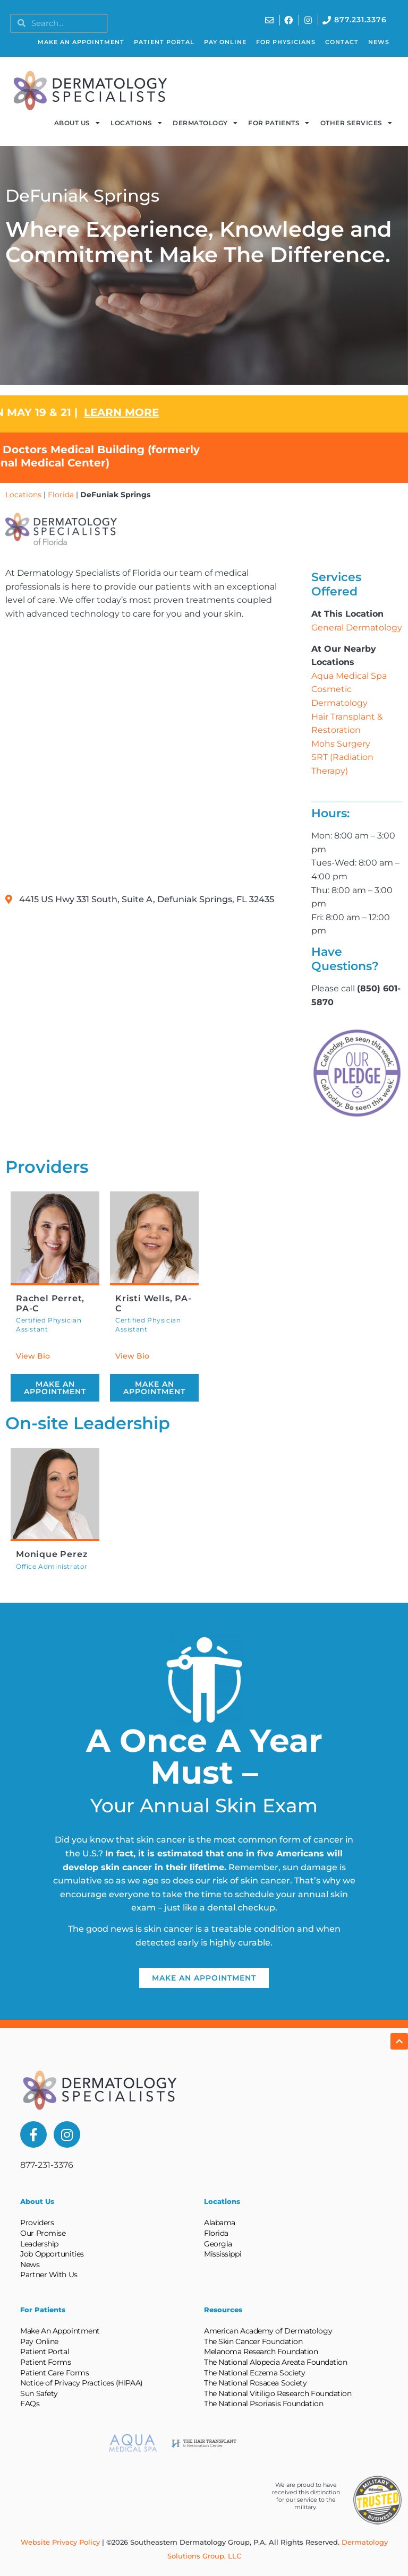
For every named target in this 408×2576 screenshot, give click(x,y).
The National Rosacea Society (255, 2383)
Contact (342, 42)
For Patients (279, 123)
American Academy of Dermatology (268, 2331)
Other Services (356, 123)
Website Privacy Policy (60, 2542)
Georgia (218, 2244)
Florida (61, 494)
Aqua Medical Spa (349, 676)
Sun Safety (39, 2393)
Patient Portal (164, 42)
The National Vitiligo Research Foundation (278, 2393)
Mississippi (222, 2254)
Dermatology (205, 123)
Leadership (39, 2244)
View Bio (33, 1356)
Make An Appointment (81, 42)
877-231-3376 (46, 2165)
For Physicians (286, 42)
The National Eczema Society (254, 2373)
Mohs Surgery (340, 744)
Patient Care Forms (54, 2373)
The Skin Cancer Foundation (253, 2341)
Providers (37, 2222)
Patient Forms (45, 2362)
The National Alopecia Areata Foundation (275, 2362)
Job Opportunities (51, 2254)
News (378, 42)
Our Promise (42, 2233)
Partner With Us (48, 2274)
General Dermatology (356, 628)
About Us (77, 123)
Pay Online (225, 42)
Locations (136, 123)
